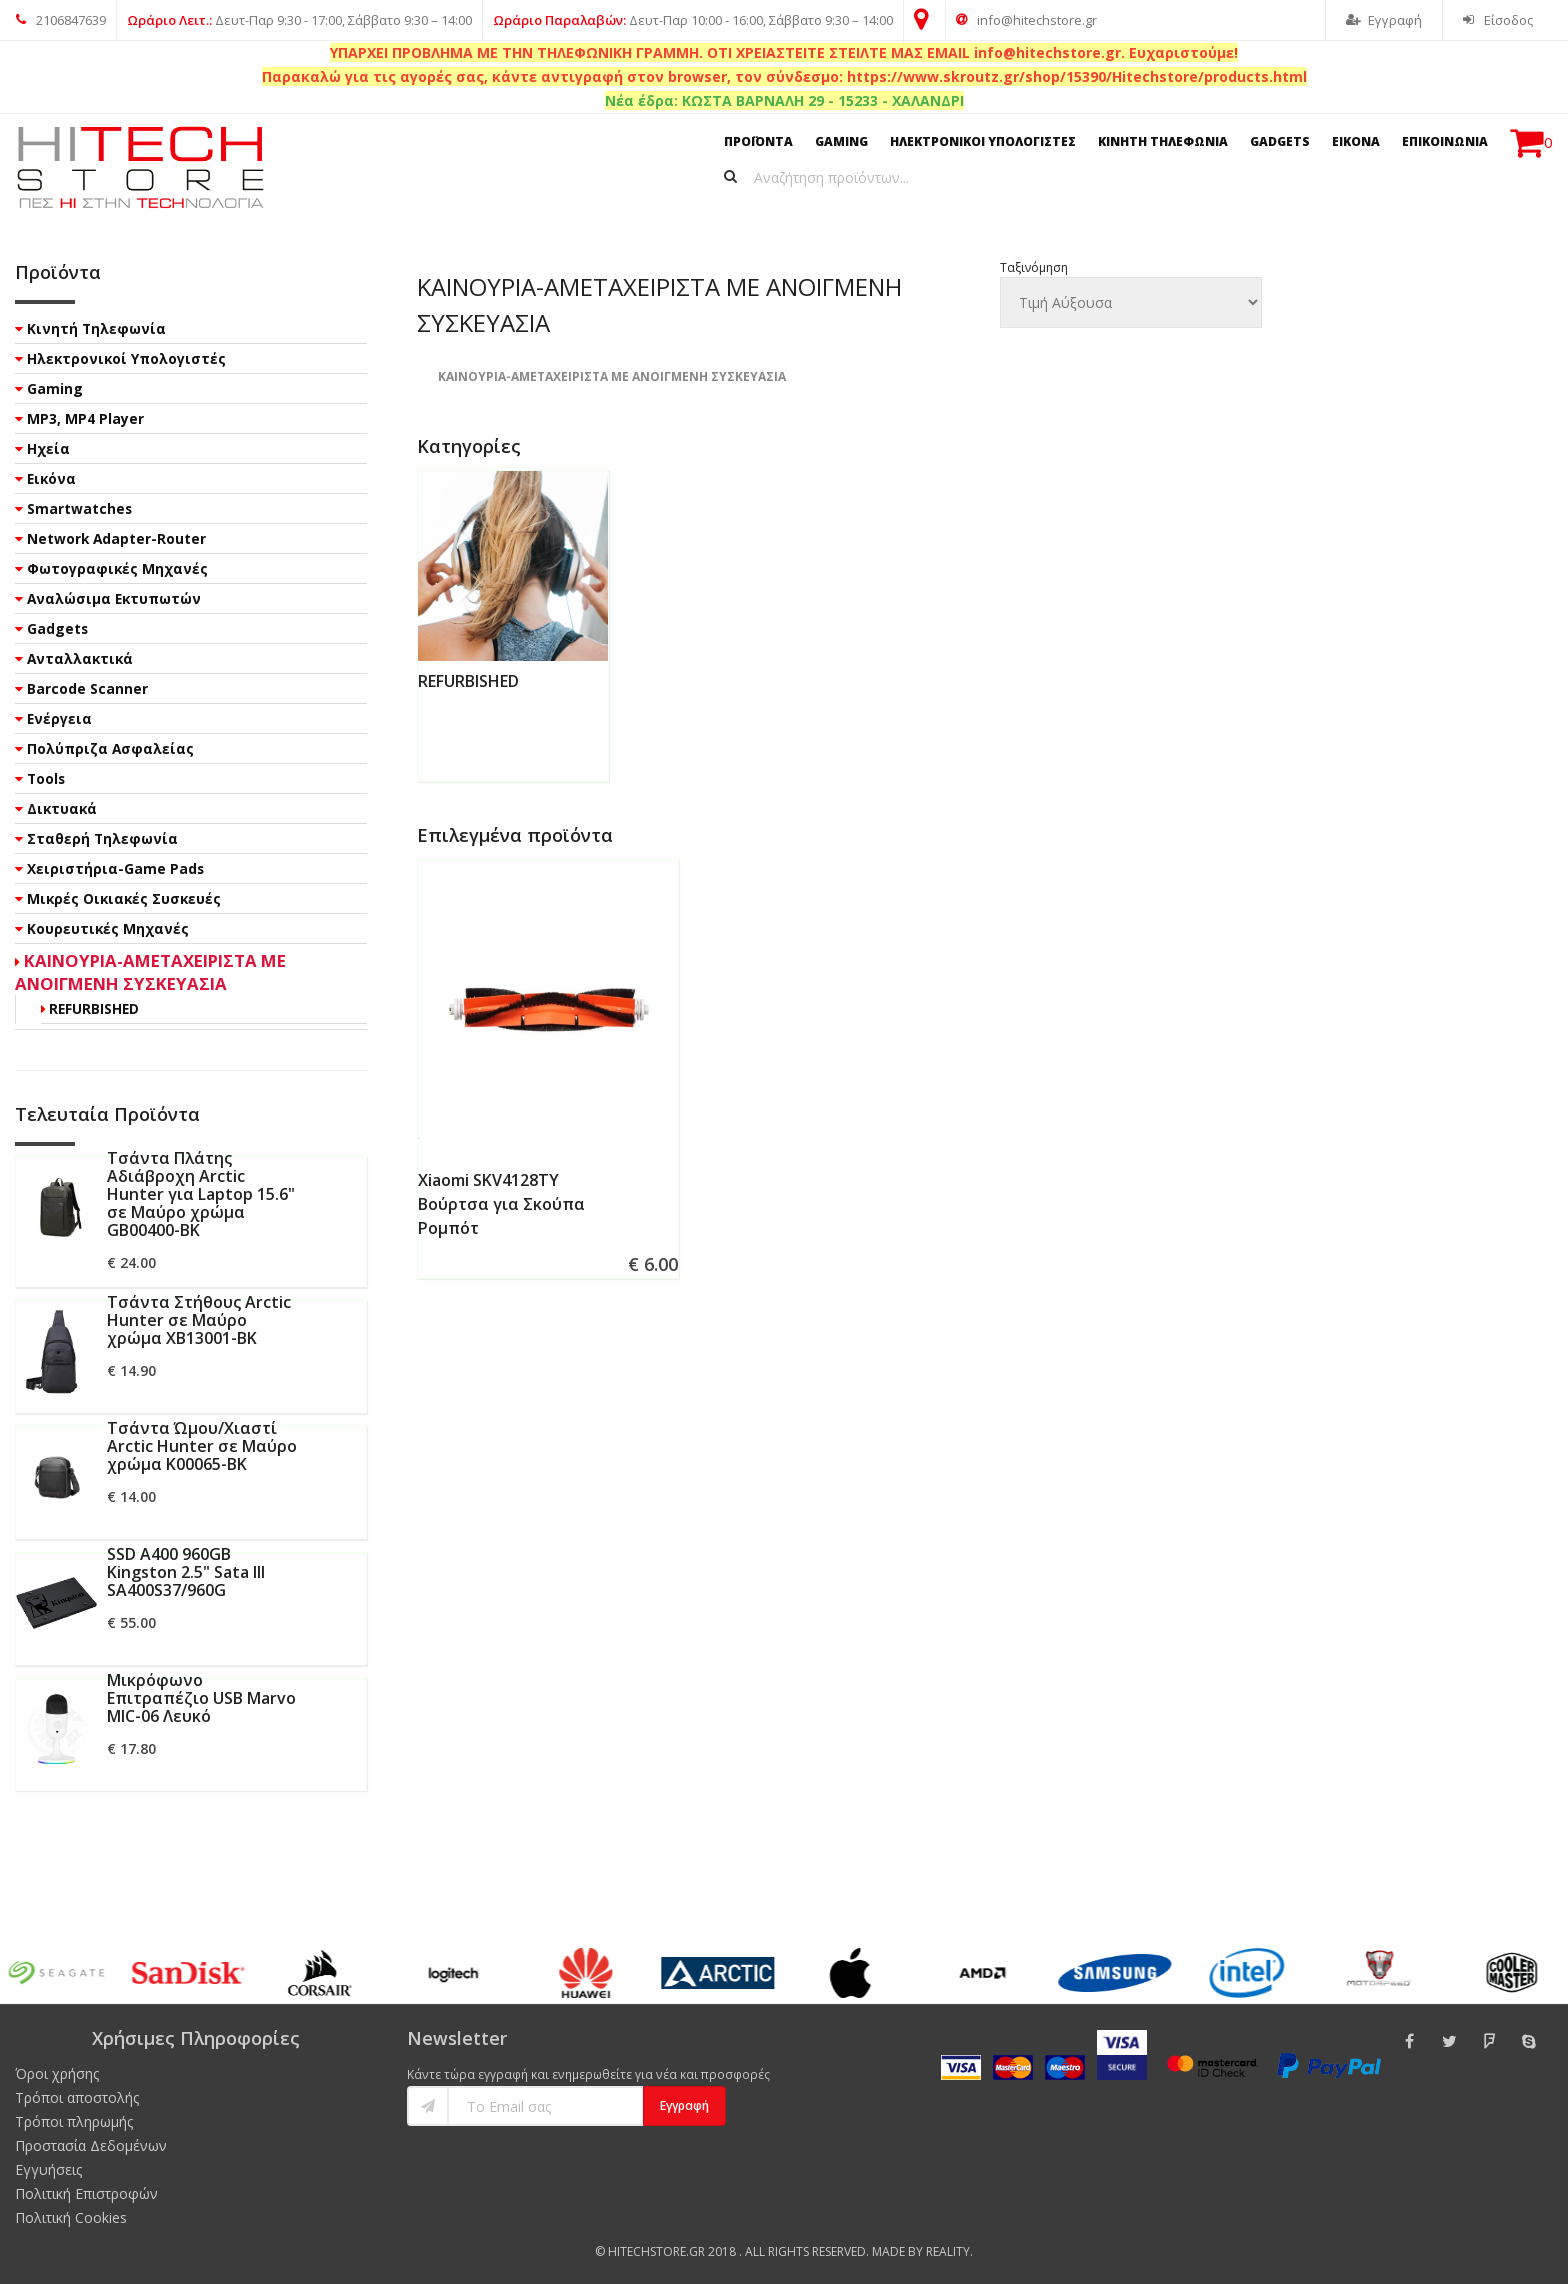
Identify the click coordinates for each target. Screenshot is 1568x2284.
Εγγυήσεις (48, 2169)
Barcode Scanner (87, 688)
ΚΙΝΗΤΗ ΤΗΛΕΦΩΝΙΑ (1163, 141)
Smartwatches (79, 508)
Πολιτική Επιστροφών (86, 2193)
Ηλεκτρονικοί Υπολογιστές (126, 358)
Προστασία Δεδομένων (91, 2145)
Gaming (55, 388)
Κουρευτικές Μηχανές (108, 928)
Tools (46, 778)
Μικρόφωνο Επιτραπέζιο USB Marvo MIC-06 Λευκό (201, 1698)
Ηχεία (48, 448)
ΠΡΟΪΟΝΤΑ (758, 141)
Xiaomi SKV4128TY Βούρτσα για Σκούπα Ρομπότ (501, 1204)
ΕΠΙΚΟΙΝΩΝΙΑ (1445, 141)
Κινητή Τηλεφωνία (96, 328)
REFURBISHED (468, 681)
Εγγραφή (1384, 20)
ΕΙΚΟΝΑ (1356, 141)
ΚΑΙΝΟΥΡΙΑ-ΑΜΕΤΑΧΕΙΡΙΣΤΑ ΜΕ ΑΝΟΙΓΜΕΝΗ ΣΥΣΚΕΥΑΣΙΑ (150, 972)
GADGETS (1280, 141)
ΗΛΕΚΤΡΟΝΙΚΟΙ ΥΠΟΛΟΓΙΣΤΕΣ (983, 141)
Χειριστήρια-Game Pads (115, 868)
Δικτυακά (62, 808)
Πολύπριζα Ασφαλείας (110, 748)
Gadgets (57, 628)
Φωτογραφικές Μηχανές (117, 568)
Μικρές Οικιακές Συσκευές (124, 898)
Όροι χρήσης (57, 2073)
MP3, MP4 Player (85, 418)
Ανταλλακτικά (80, 658)
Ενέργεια (59, 718)
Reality (948, 2251)
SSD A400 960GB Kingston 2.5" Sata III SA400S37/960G (186, 1572)
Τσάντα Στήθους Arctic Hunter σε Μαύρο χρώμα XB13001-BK (199, 1320)
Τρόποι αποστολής (77, 2097)
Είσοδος (1498, 20)
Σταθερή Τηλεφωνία (102, 838)
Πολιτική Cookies (71, 2217)
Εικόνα (51, 478)
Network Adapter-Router (116, 538)
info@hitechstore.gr (1026, 20)
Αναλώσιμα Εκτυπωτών (114, 598)
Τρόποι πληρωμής (74, 2121)
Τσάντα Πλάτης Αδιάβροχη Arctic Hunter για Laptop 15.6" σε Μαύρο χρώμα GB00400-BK (201, 1194)
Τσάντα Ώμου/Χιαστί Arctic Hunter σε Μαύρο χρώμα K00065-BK (202, 1446)
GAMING (841, 141)
